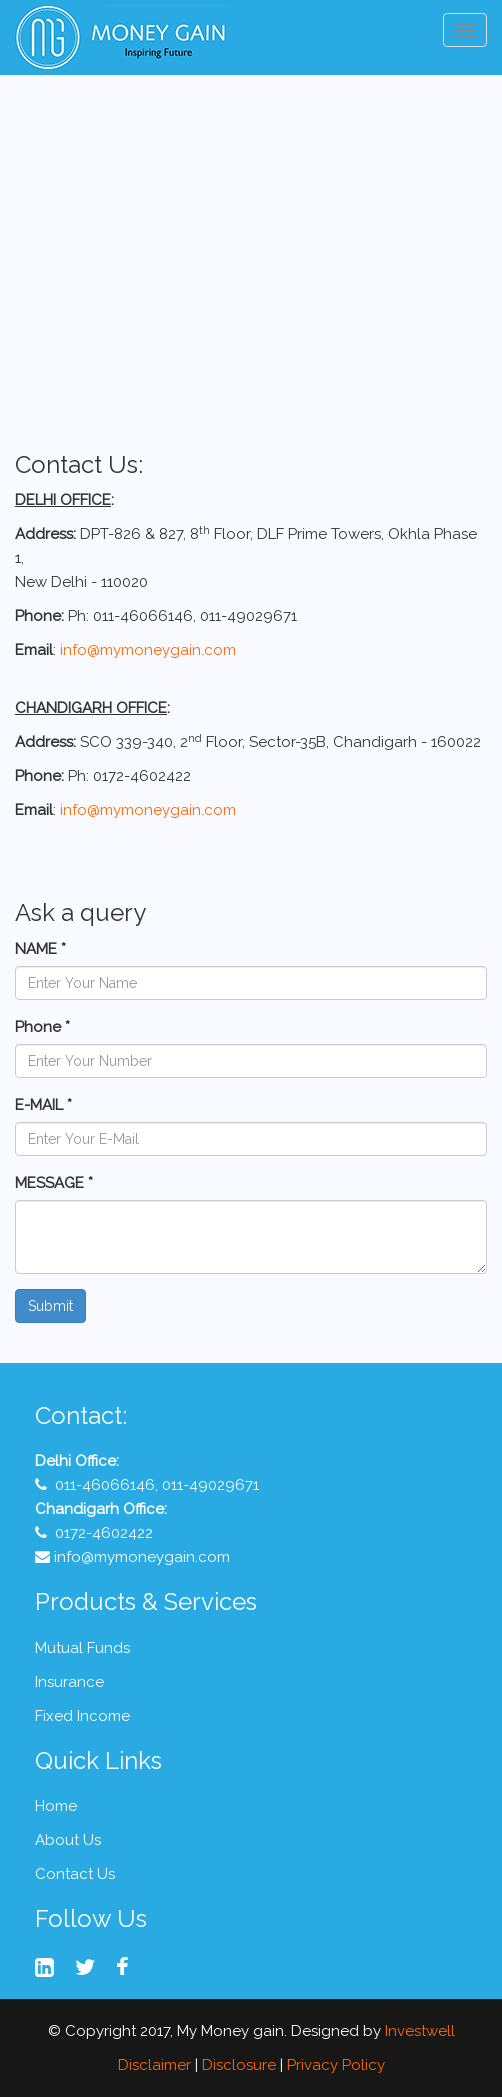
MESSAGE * (54, 1183)
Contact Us (75, 1874)
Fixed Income (82, 1716)
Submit (50, 1306)
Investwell (420, 2031)
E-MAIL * (43, 1105)
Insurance (69, 1682)
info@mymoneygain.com (148, 650)
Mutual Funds (82, 1648)
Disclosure (239, 2065)
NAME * (40, 949)
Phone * (42, 1027)
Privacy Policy (336, 2065)
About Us (68, 1840)
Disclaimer (154, 2065)
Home (56, 1806)
